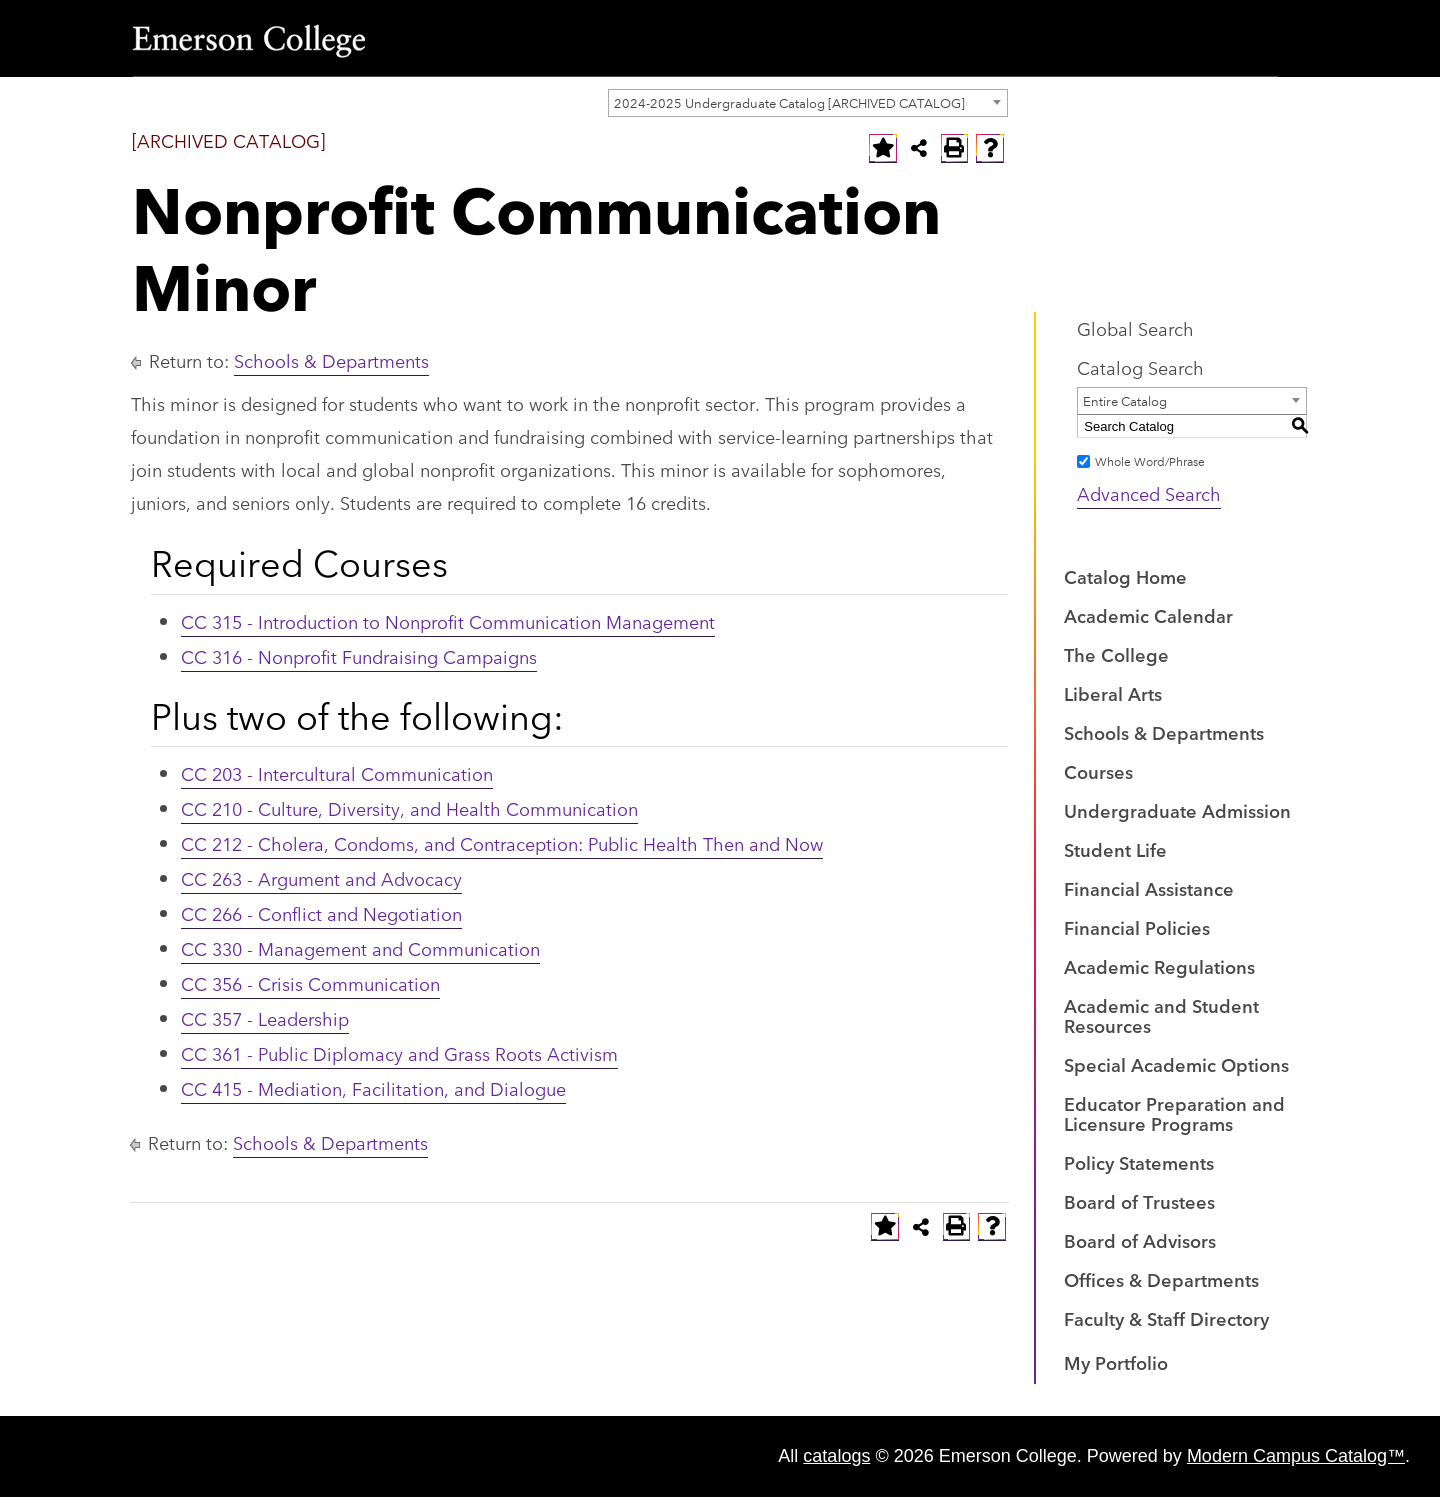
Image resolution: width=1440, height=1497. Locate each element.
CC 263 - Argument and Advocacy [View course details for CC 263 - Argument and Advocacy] (321, 878)
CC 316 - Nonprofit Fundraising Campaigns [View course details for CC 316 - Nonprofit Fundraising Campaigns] (359, 656)
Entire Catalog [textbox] (1125, 400)
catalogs (836, 1456)
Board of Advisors (1140, 1240)
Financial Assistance (1149, 888)
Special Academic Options (1176, 1064)
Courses (1098, 771)
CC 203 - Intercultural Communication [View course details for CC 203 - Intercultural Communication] (337, 773)
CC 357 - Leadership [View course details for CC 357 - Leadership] (265, 1018)
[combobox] (808, 103)
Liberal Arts (1113, 693)
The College (1116, 654)
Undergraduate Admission (1177, 810)
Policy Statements (1139, 1162)
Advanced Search (1149, 493)
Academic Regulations (1159, 966)
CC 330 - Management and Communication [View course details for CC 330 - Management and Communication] (360, 948)
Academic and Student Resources (1161, 1015)
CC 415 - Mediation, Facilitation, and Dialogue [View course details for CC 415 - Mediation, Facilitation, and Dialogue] (373, 1088)
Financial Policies (1137, 927)
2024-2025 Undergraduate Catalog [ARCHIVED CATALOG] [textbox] (789, 102)
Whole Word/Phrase (1150, 460)
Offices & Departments (1161, 1279)
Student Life (1115, 849)
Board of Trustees (1139, 1201)
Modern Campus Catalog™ (1296, 1456)
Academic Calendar (1148, 615)
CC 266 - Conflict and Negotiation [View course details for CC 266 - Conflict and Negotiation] (321, 913)
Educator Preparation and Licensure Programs (1174, 1113)
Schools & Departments (331, 360)
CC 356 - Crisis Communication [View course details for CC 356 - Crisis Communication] (310, 983)
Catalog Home (1125, 576)
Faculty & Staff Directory (1166, 1318)
